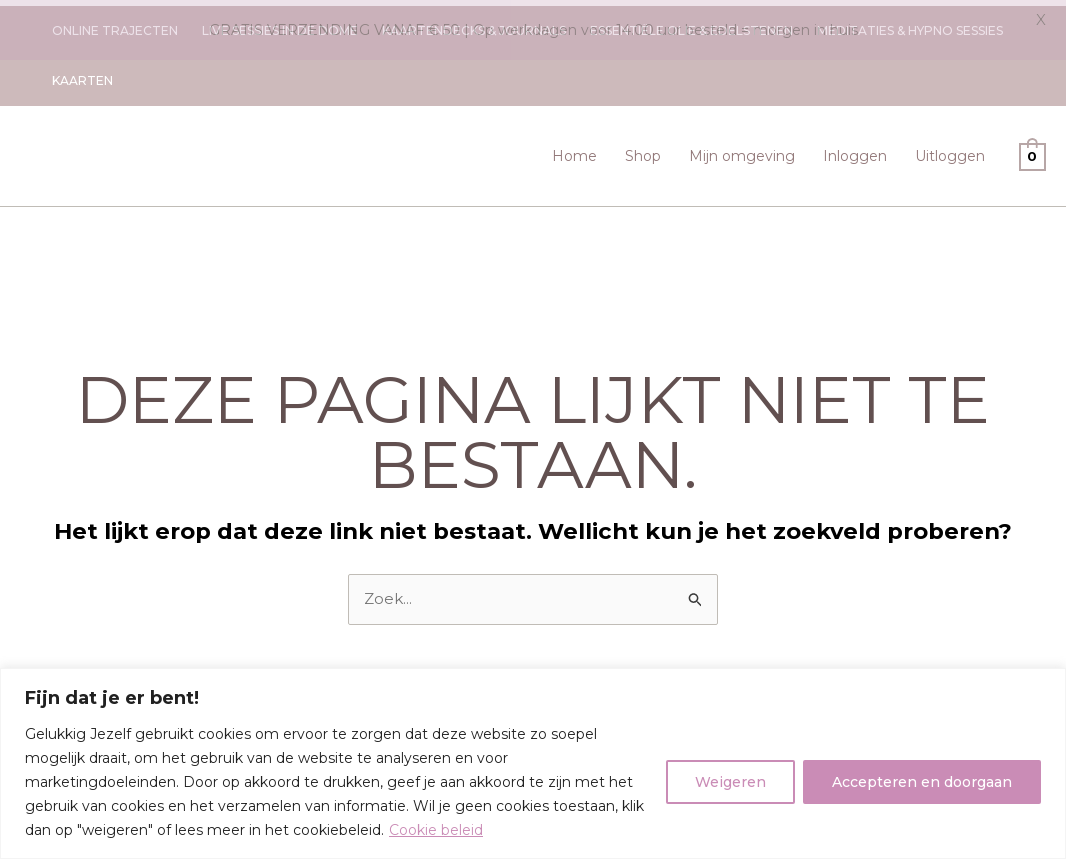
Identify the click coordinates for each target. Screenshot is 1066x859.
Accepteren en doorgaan (922, 782)
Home (574, 150)
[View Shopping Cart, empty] (1032, 149)
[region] (533, 763)
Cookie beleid (436, 830)
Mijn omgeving (742, 150)
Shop (643, 150)
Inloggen (855, 150)
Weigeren (730, 782)
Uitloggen (950, 150)
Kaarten (82, 74)
